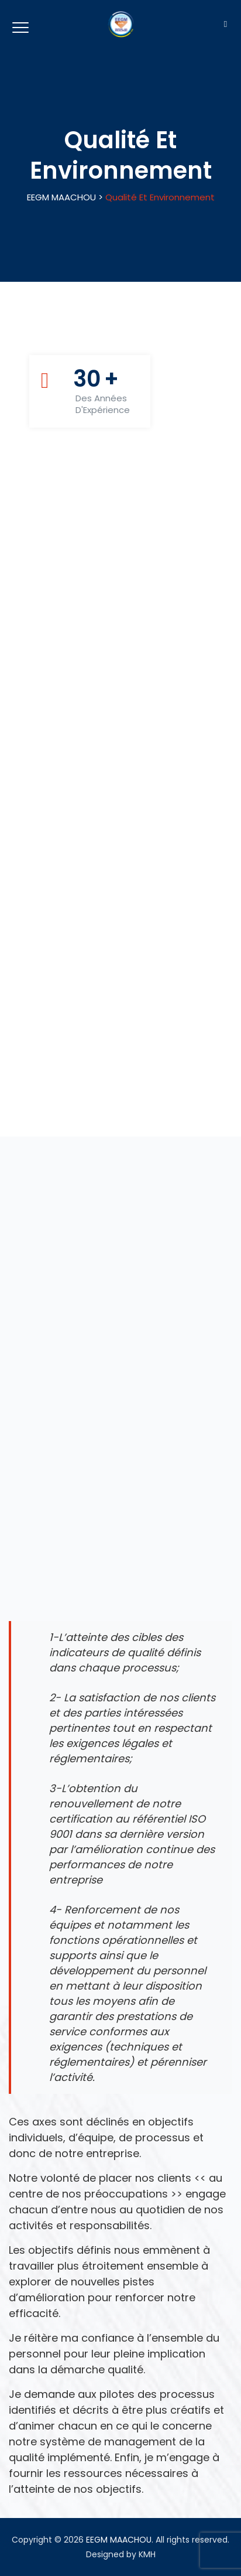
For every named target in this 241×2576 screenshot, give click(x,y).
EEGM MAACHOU (119, 2540)
